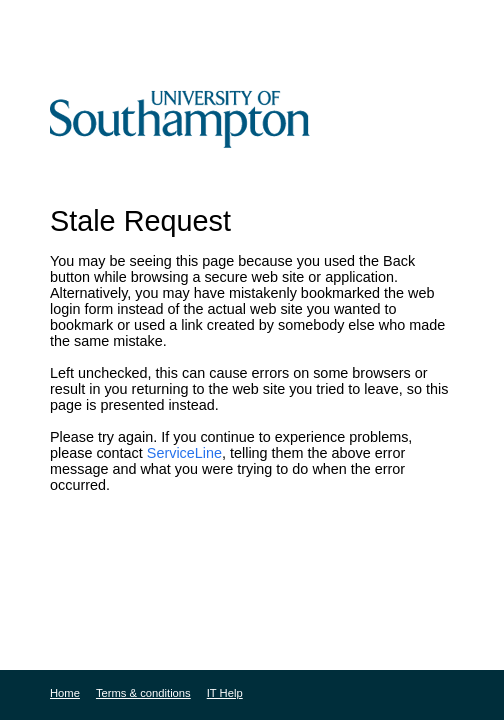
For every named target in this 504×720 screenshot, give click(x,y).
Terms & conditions (143, 693)
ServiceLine (184, 453)
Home (65, 693)
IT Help (225, 693)
